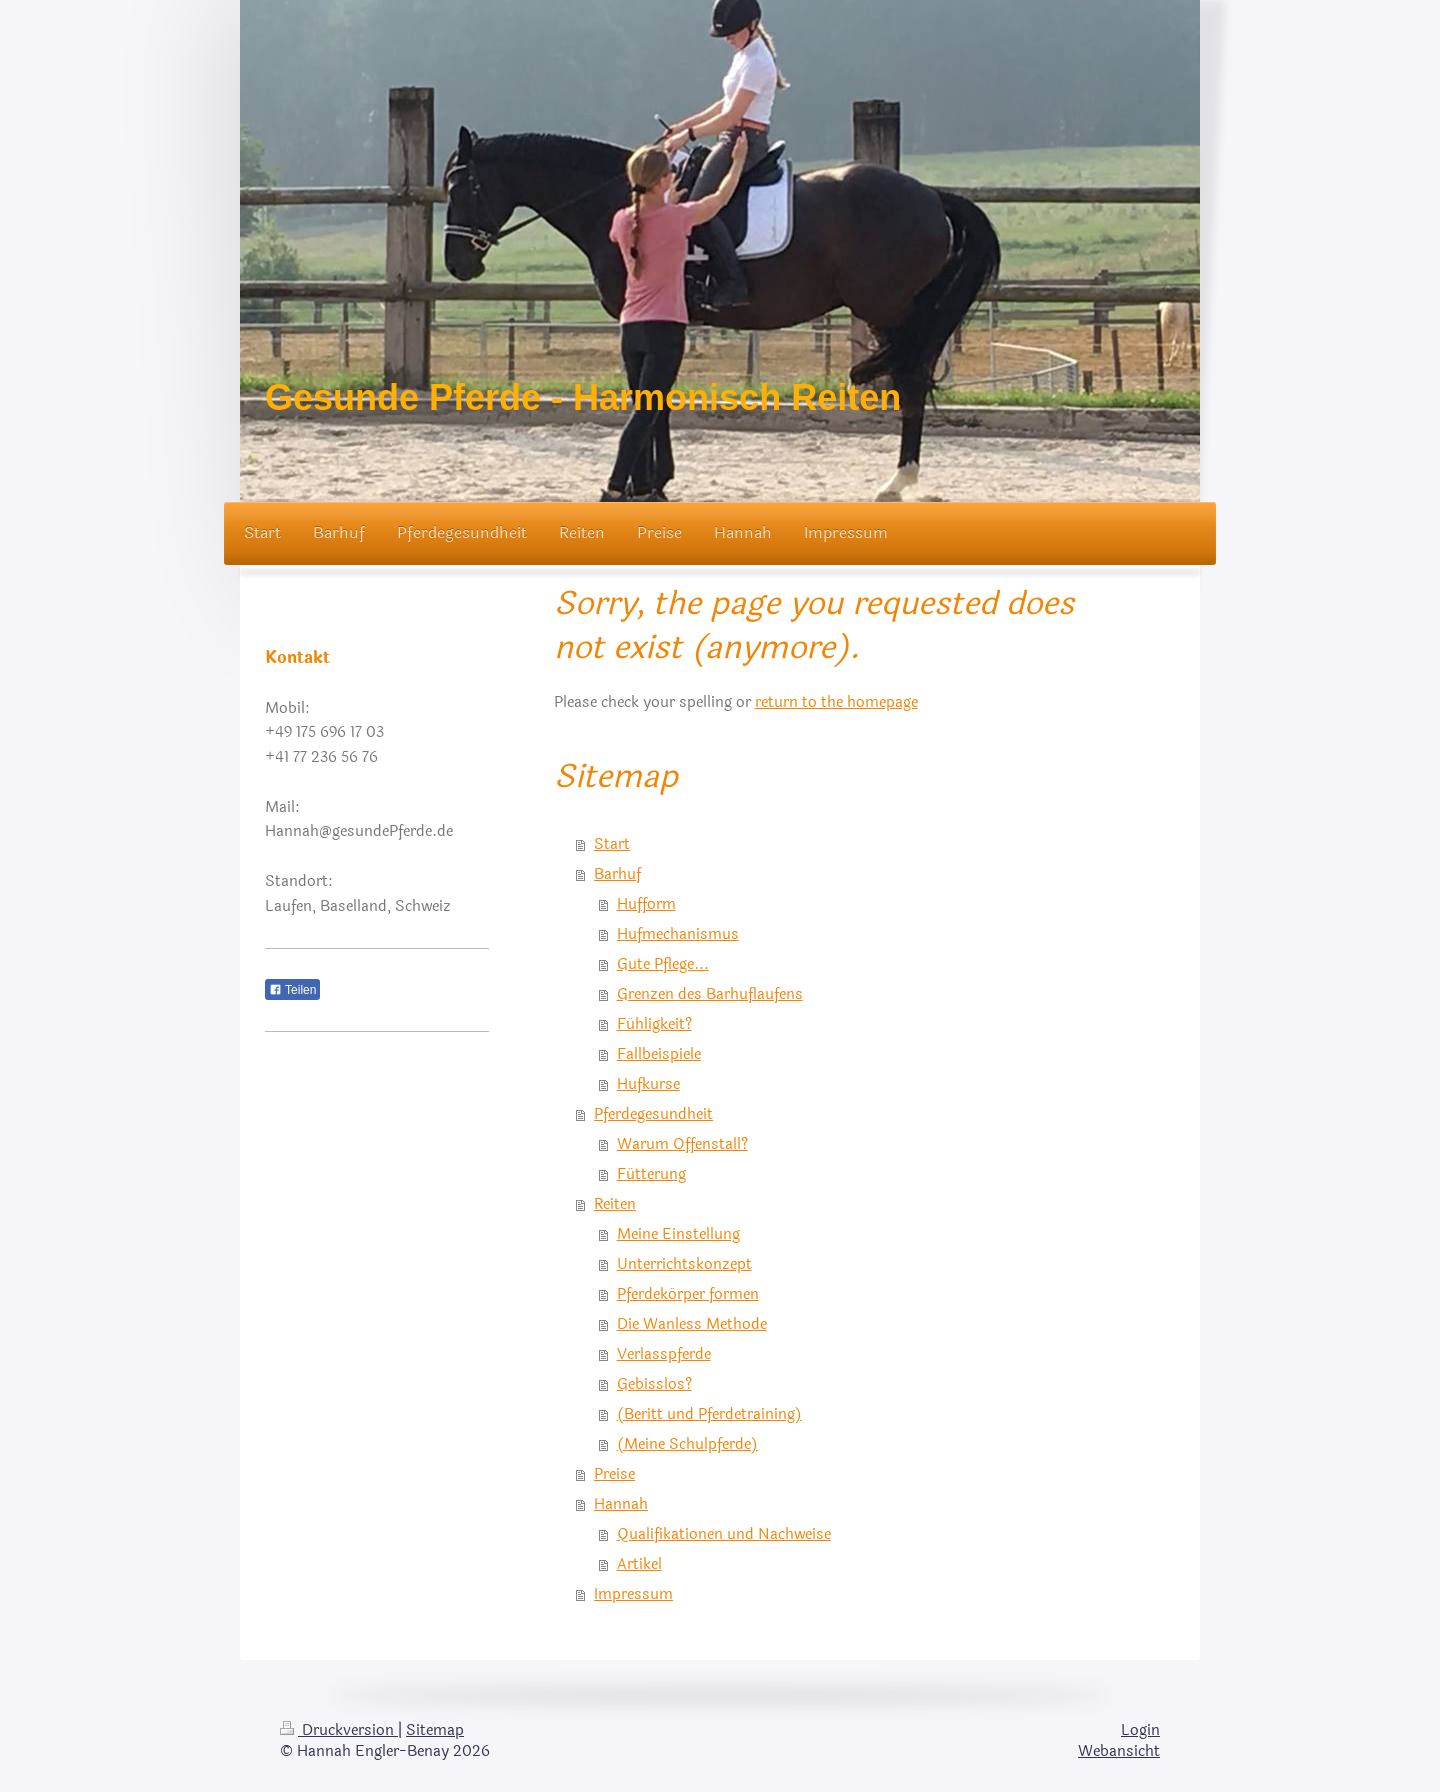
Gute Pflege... (663, 964)
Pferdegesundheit (653, 1114)
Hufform (646, 904)
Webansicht (1119, 1751)
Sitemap (435, 1730)
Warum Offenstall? (682, 1144)
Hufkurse (648, 1084)
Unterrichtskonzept (684, 1264)
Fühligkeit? (654, 1024)
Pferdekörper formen (688, 1294)
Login (1140, 1730)
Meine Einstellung (678, 1234)
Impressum (633, 1594)
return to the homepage (836, 702)
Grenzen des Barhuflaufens (710, 994)
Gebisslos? (654, 1384)
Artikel (639, 1564)
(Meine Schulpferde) (687, 1444)
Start (612, 844)
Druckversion (339, 1730)
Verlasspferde (664, 1354)
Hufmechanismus (678, 934)
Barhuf (617, 874)
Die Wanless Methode (692, 1324)
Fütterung (651, 1174)
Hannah (621, 1504)
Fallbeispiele (659, 1054)
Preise (614, 1474)
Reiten (615, 1204)
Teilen (292, 990)
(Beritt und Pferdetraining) (709, 1414)
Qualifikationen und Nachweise (724, 1534)
